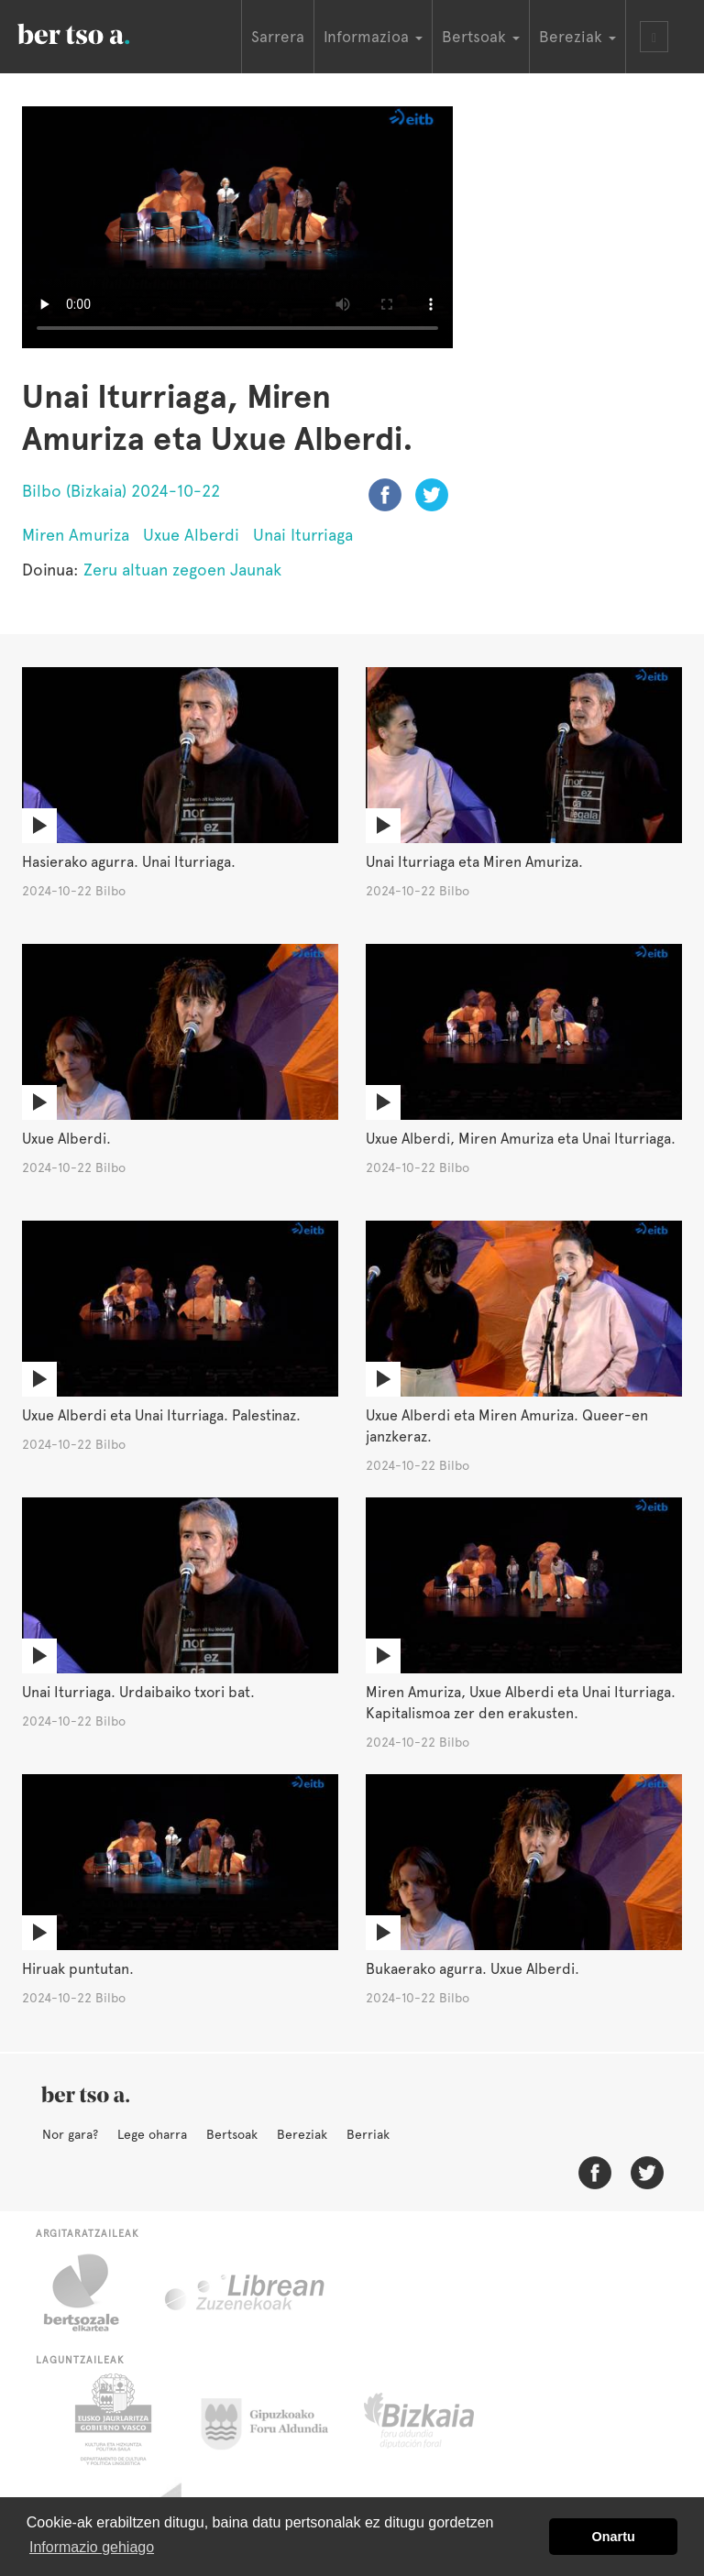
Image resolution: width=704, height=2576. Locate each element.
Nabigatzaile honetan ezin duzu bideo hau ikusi (237, 227)
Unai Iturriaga (303, 534)
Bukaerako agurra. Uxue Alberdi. (472, 1969)
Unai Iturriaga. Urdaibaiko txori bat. (138, 1692)
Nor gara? (70, 2134)
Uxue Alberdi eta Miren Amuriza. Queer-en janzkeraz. (507, 1426)
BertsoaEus (100, 32)
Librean (245, 2293)
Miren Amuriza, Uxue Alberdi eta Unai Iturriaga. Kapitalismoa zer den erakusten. (521, 1702)
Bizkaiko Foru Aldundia (439, 2419)
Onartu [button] (613, 2536)
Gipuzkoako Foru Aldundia (275, 2419)
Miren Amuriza (75, 534)
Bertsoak (232, 2134)
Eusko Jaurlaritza (111, 2419)
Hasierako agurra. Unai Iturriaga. (129, 862)
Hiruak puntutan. (78, 1969)
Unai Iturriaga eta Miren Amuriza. (474, 862)
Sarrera (277, 36)
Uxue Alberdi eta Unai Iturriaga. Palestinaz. (161, 1415)
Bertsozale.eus (93, 2293)
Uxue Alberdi (191, 534)
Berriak (368, 2134)
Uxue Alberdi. (66, 1138)
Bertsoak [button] (481, 36)
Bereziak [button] (577, 36)
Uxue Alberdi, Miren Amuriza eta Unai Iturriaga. (521, 1138)
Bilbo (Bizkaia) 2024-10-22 (121, 490)
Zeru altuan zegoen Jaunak (182, 569)
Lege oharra (152, 2134)
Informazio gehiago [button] (91, 2547)
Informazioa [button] (373, 36)
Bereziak (302, 2134)
